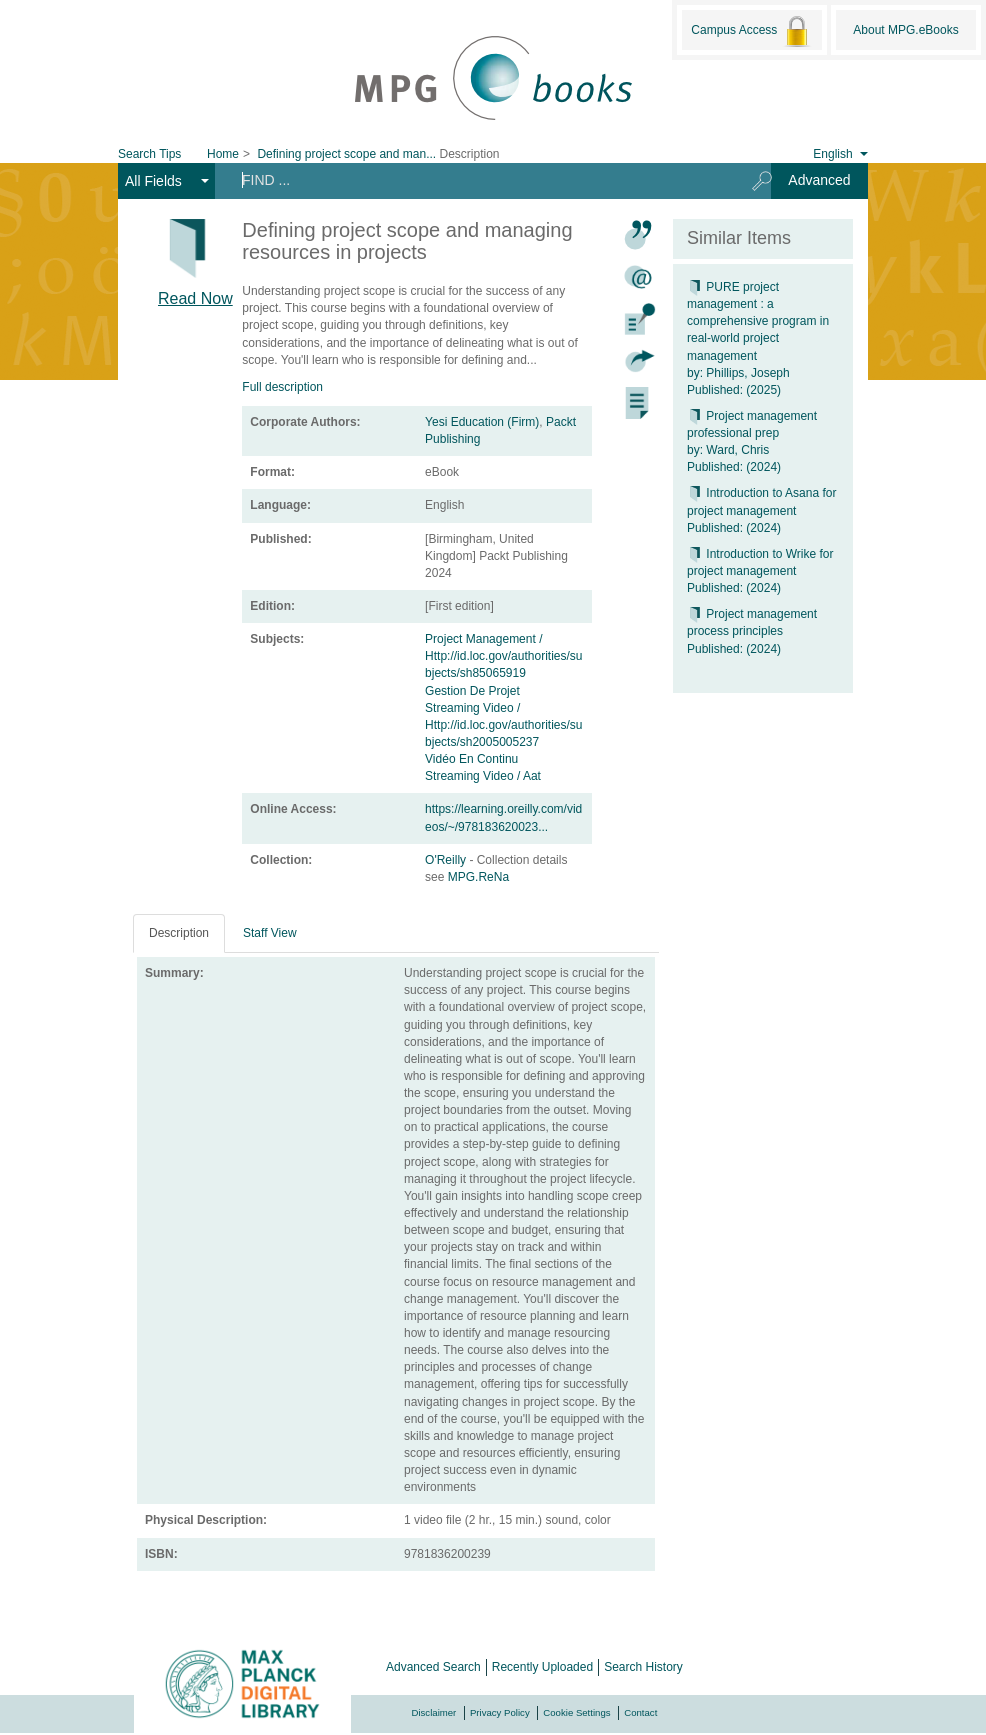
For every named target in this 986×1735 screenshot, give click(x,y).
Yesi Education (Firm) (482, 422)
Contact (640, 1712)
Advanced (819, 180)
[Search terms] (476, 180)
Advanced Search (433, 1667)
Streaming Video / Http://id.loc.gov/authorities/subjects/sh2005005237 (503, 725)
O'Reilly (447, 860)
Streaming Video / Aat (483, 776)
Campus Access (751, 31)
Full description (282, 387)
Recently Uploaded (542, 1667)
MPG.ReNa (478, 877)
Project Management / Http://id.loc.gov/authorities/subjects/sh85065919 (503, 656)
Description (179, 933)
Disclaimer (434, 1712)
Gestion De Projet (472, 691)
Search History (643, 1667)
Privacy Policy (500, 1712)
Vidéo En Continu (471, 759)
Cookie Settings (576, 1712)
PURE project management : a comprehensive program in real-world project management (758, 321)
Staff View (270, 933)
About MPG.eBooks (905, 30)
